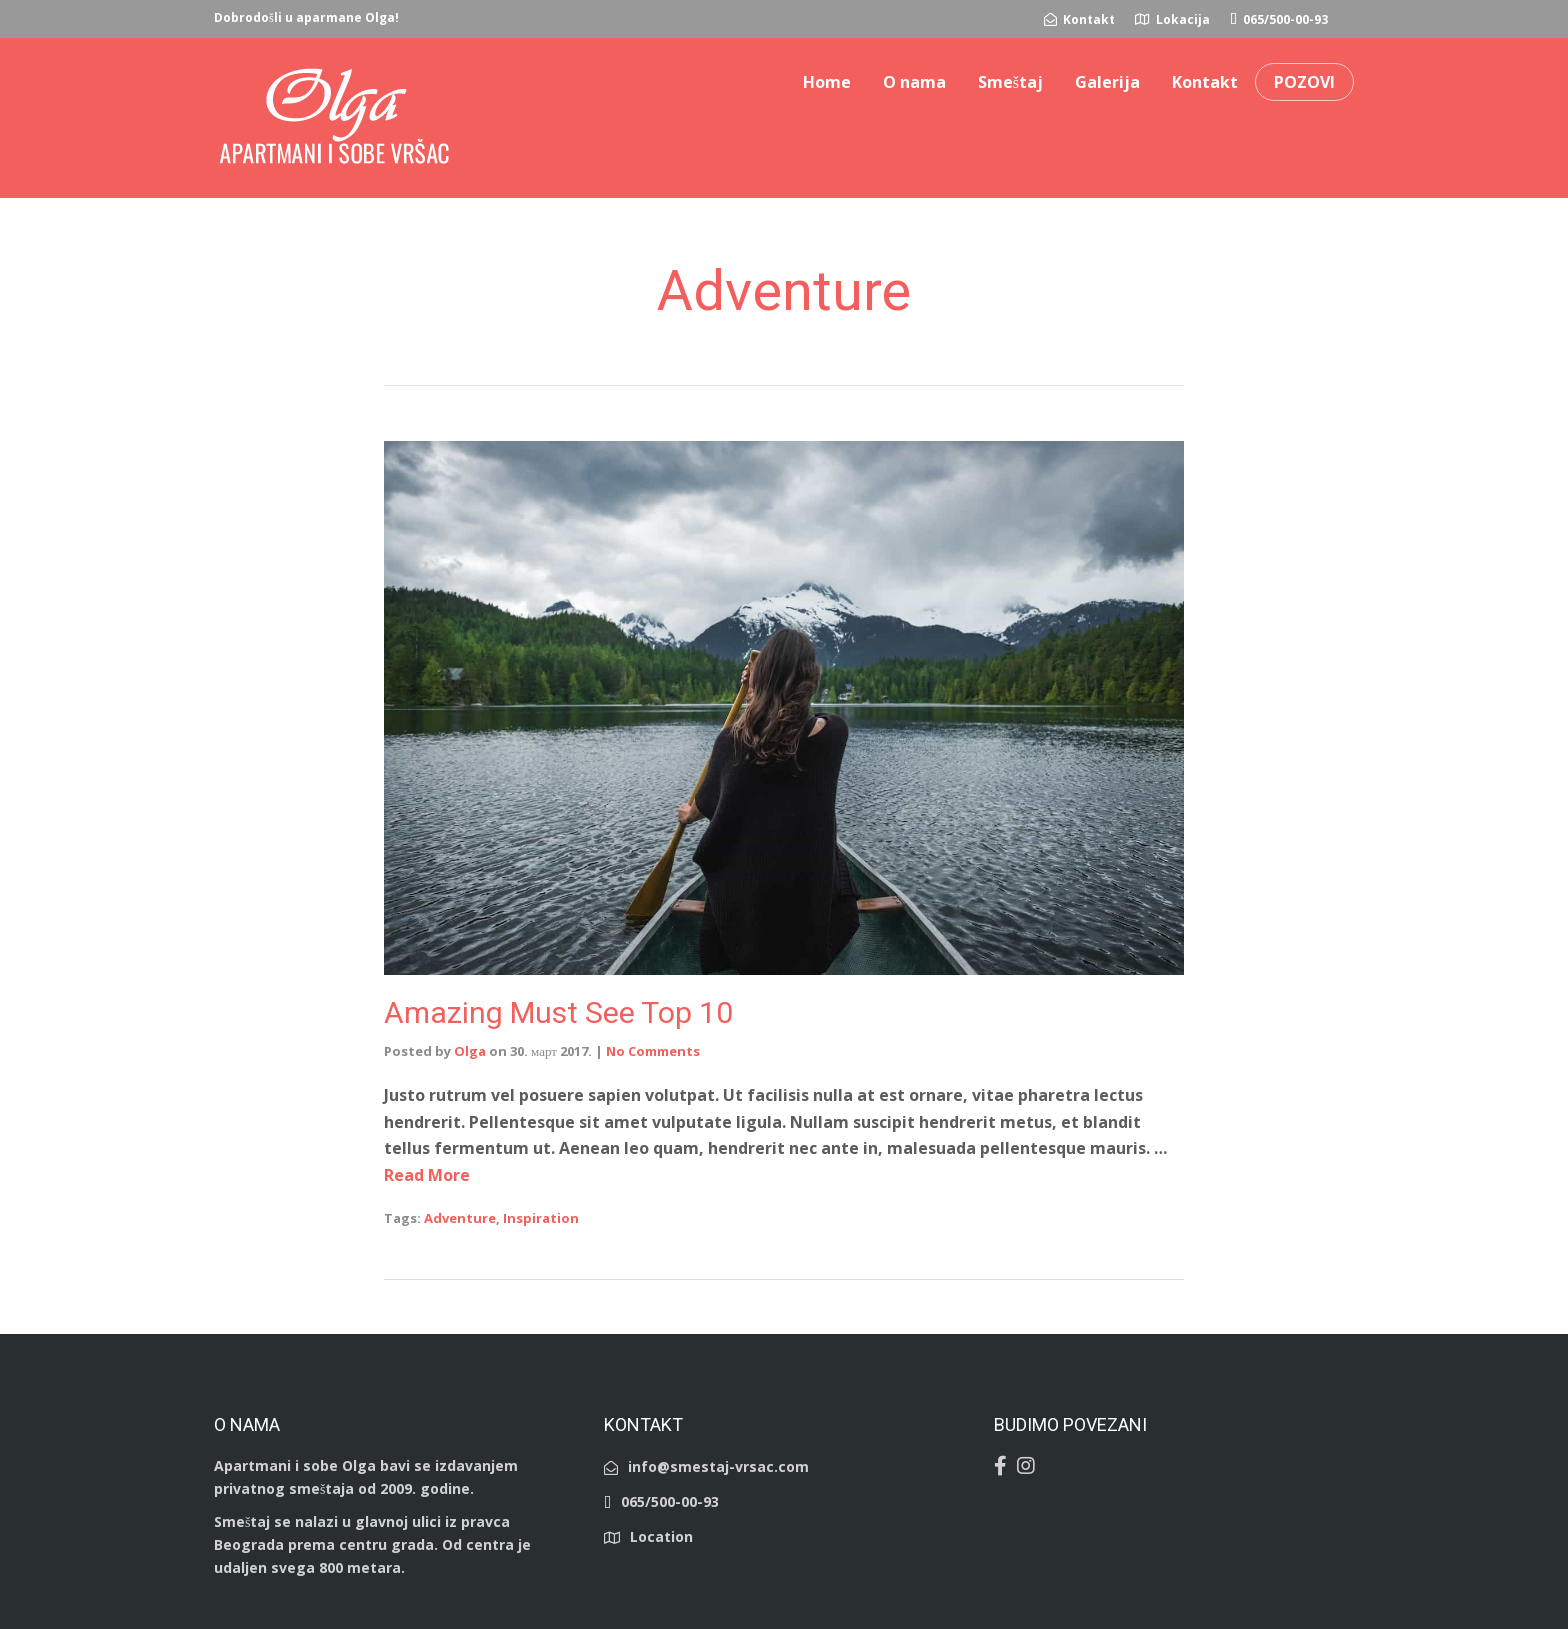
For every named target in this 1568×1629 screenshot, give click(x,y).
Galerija (1107, 82)
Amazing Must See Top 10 (558, 1012)
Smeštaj (1010, 82)
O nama (914, 82)
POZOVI (1304, 82)
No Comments (653, 1051)
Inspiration (541, 1218)
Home (827, 82)
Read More (427, 1175)
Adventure (460, 1218)
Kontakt (1205, 82)
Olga (470, 1051)
